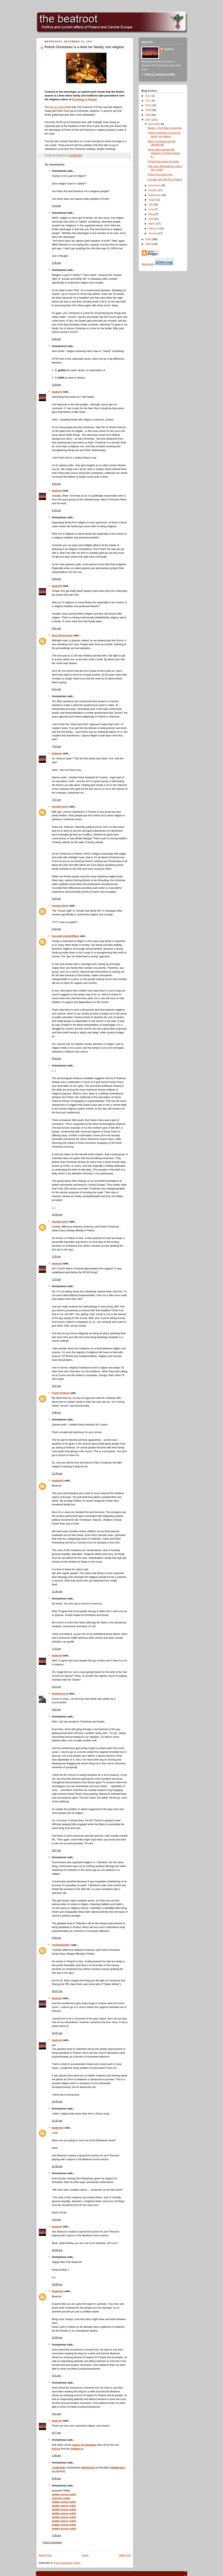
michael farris (60, 806)
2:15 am (56, 1279)
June (151, 209)
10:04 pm (57, 2250)
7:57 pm (56, 799)
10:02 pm (57, 2337)
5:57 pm (56, 1850)
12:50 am (57, 1214)
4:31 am (56, 2375)
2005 (148, 244)
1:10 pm (56, 1648)
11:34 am (57, 1473)
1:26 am (56, 1256)
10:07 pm (57, 1991)
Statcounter (147, 264)
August (152, 199)
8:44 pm (56, 929)
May (151, 214)
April (151, 218)
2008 (148, 115)
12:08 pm (57, 2166)
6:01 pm (56, 628)
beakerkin (58, 1480)
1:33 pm (56, 2219)
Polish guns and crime (160, 174)
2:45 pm (56, 339)
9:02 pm (56, 1058)
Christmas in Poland (84, 99)
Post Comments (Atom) (67, 2563)
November (154, 185)
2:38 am (56, 2455)
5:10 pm (56, 510)
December (154, 124)
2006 (148, 239)
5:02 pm (56, 483)
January (153, 233)
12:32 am (57, 2120)
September (155, 195)
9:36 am (56, 2478)
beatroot (57, 391)
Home (85, 2555)
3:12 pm (56, 1686)
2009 (148, 110)
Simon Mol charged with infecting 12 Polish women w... (164, 153)
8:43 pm (56, 898)
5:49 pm (56, 579)
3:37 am (56, 1386)
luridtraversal (60, 1693)
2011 (148, 100)
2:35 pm (56, 263)
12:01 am (57, 2033)
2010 (148, 105)
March (152, 223)
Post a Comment (52, 2542)
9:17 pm (56, 2432)
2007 (148, 119)
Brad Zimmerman (62, 635)
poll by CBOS (58, 107)
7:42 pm (56, 746)
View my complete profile (159, 74)
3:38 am (56, 1412)
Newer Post (45, 2555)
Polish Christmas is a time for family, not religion (84, 47)
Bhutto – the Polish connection (165, 128)
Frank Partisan (61, 1393)
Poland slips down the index (163, 161)
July (151, 204)
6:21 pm (56, 689)
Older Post (125, 2555)
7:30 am (56, 2535)
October (153, 190)
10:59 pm (57, 2284)
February (153, 228)
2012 (148, 95)
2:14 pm (56, 205)
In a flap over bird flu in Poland (165, 179)
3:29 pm (56, 384)
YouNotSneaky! (61, 1945)
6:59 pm (56, 1937)
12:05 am (57, 2101)
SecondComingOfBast (65, 936)
